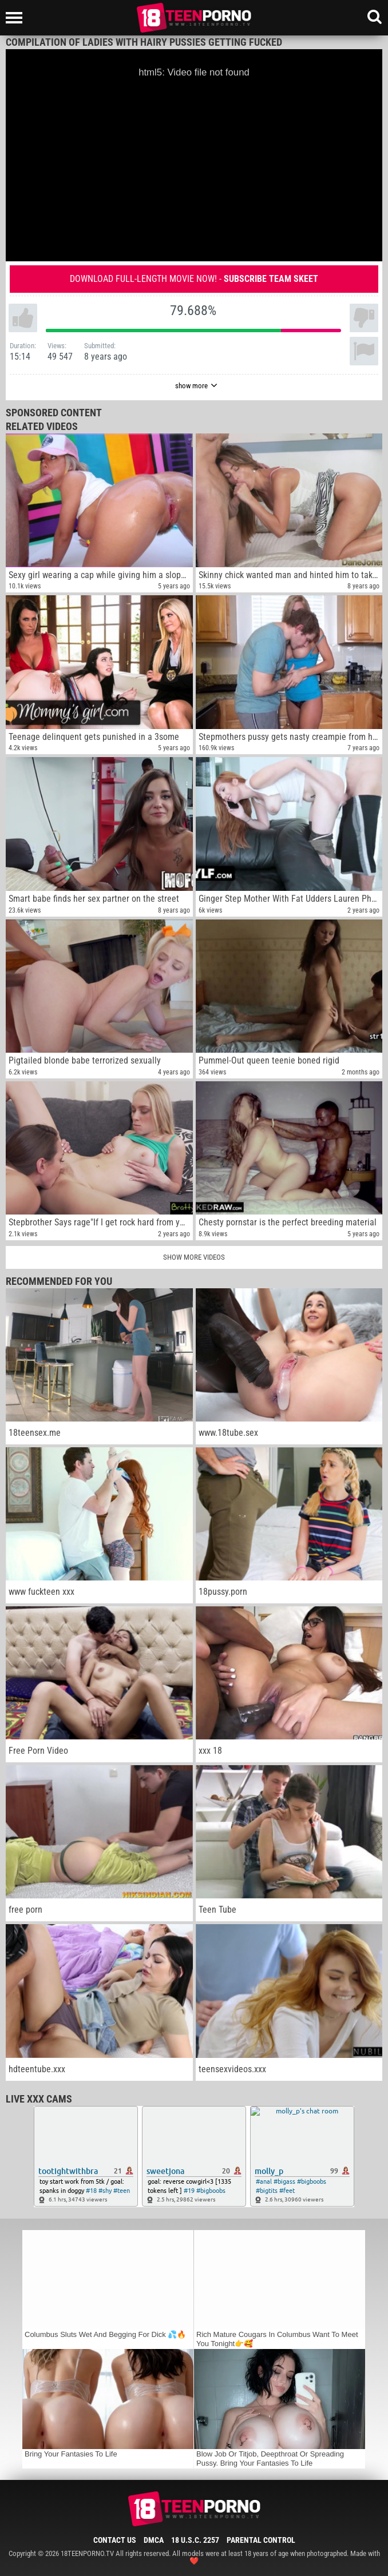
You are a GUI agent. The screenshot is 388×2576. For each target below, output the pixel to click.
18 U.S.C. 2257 (195, 2540)
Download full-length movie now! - (194, 278)
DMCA (154, 2540)
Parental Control (261, 2540)
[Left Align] (17, 18)
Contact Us (114, 2540)
